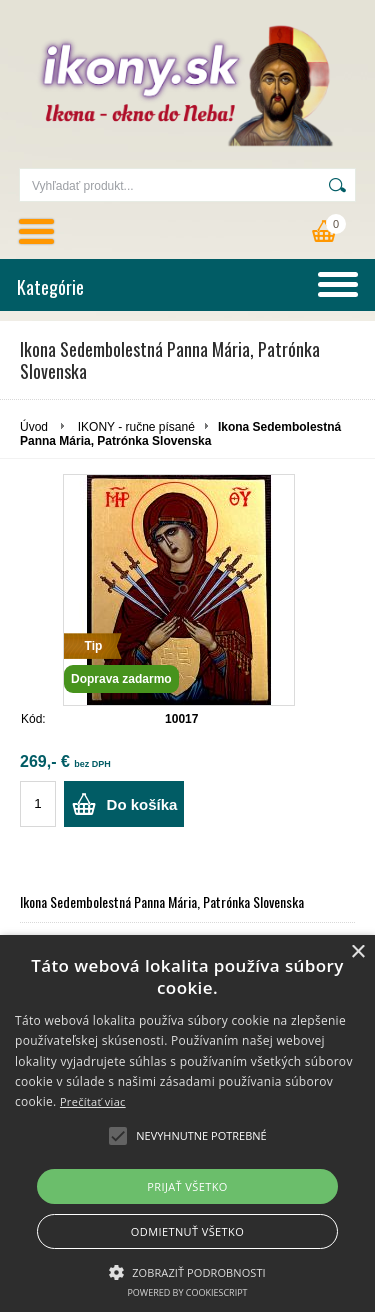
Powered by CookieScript (187, 1292)
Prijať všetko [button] (187, 1186)
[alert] (187, 1123)
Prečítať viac (93, 1101)
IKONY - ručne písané (136, 427)
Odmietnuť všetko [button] (187, 1231)
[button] (187, 1271)
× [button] (357, 952)
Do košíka (142, 804)
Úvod (34, 427)
